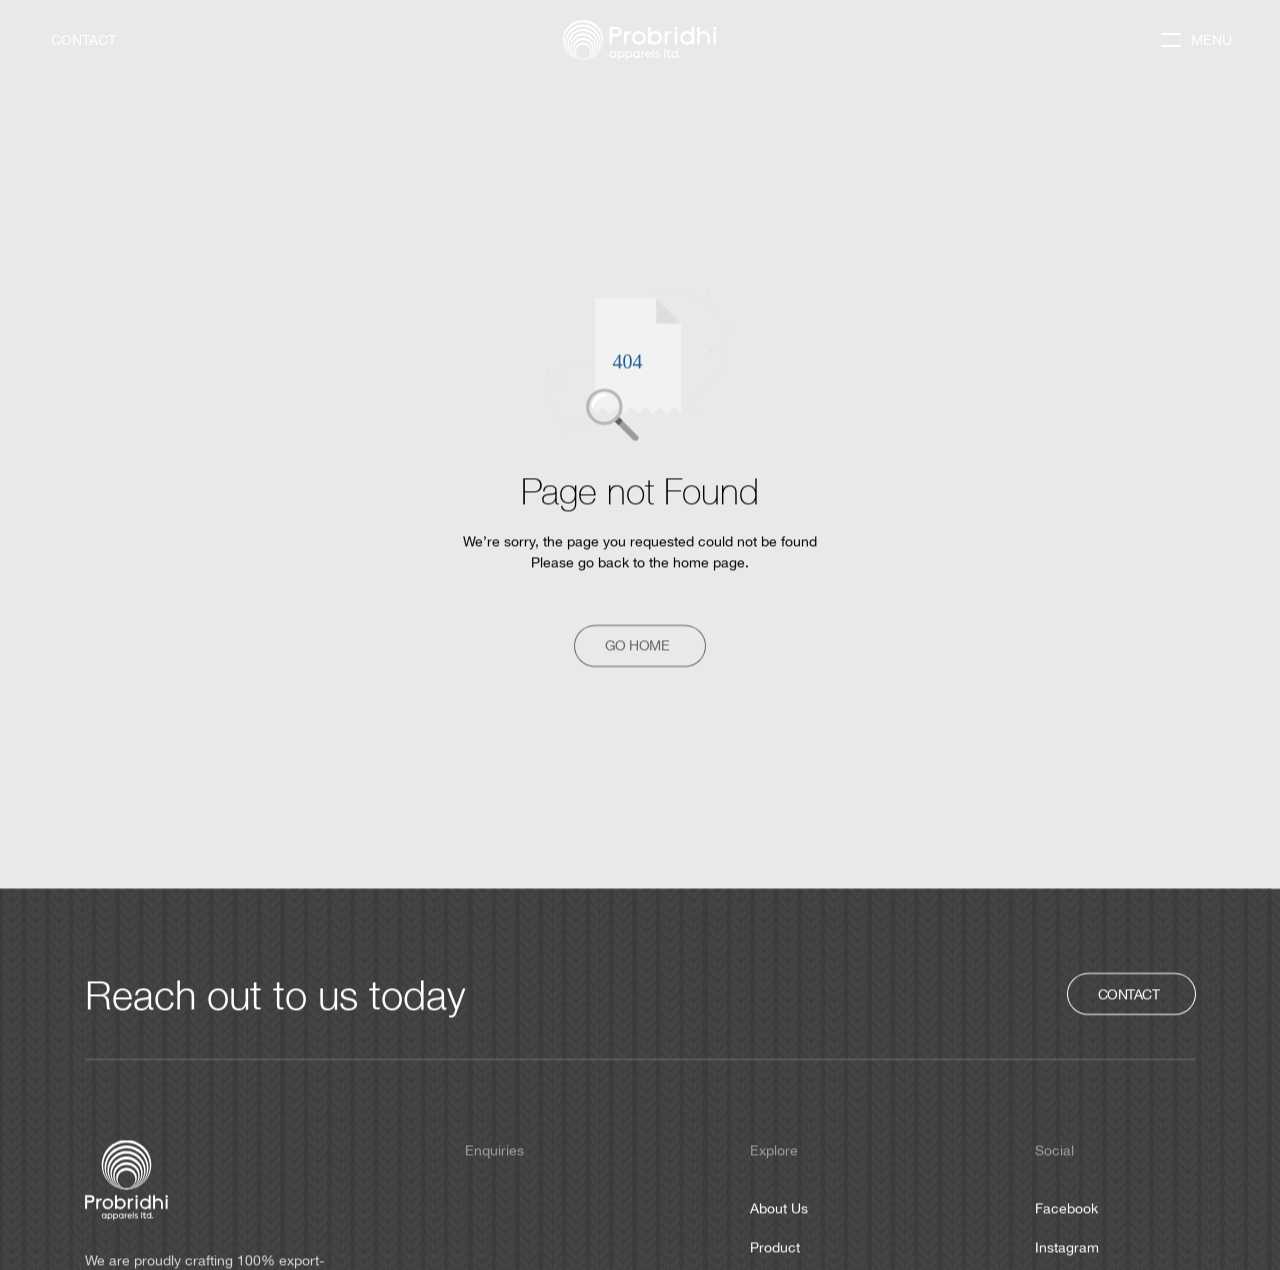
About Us (779, 1208)
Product (775, 1247)
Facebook (1066, 1208)
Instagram (1067, 1247)
